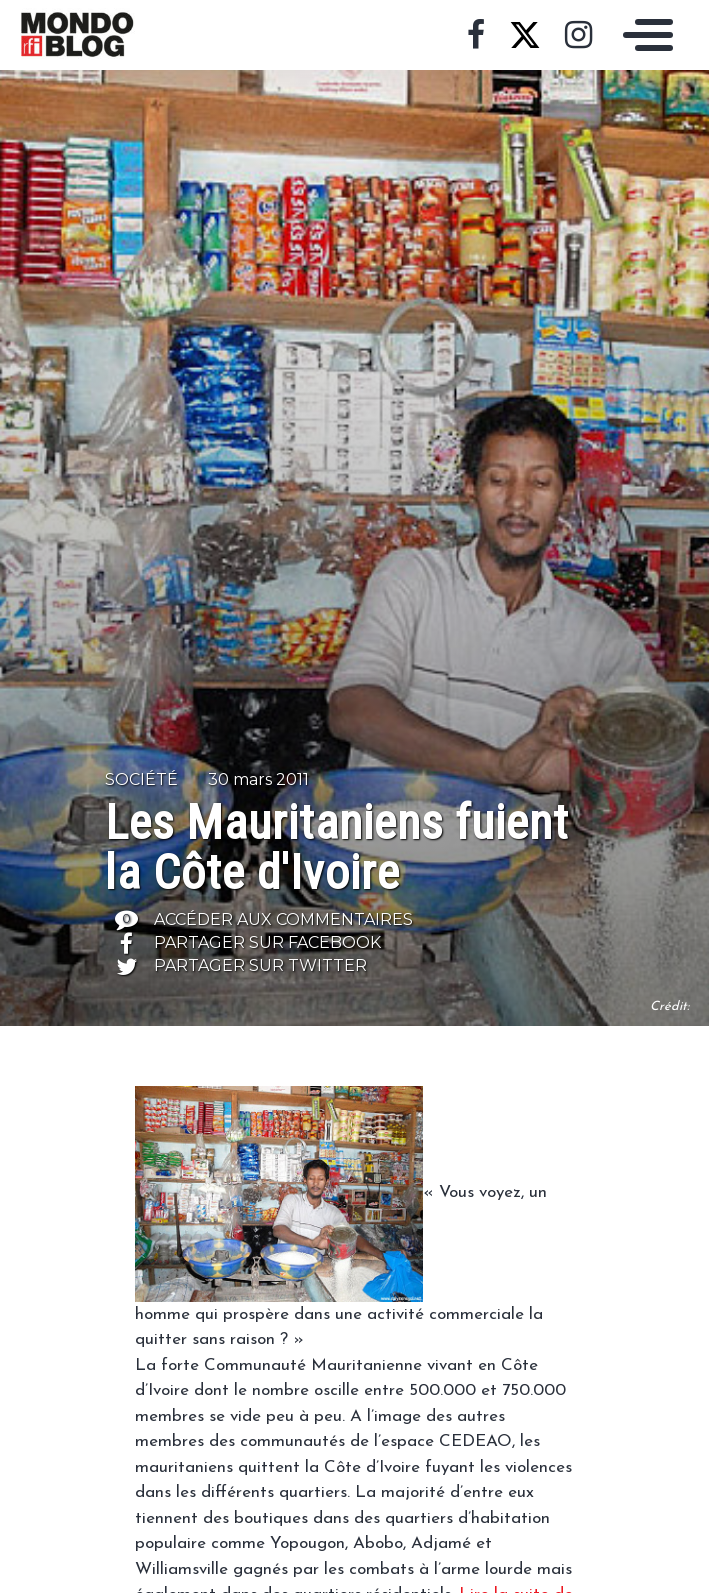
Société (141, 779)
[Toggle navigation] (643, 35)
